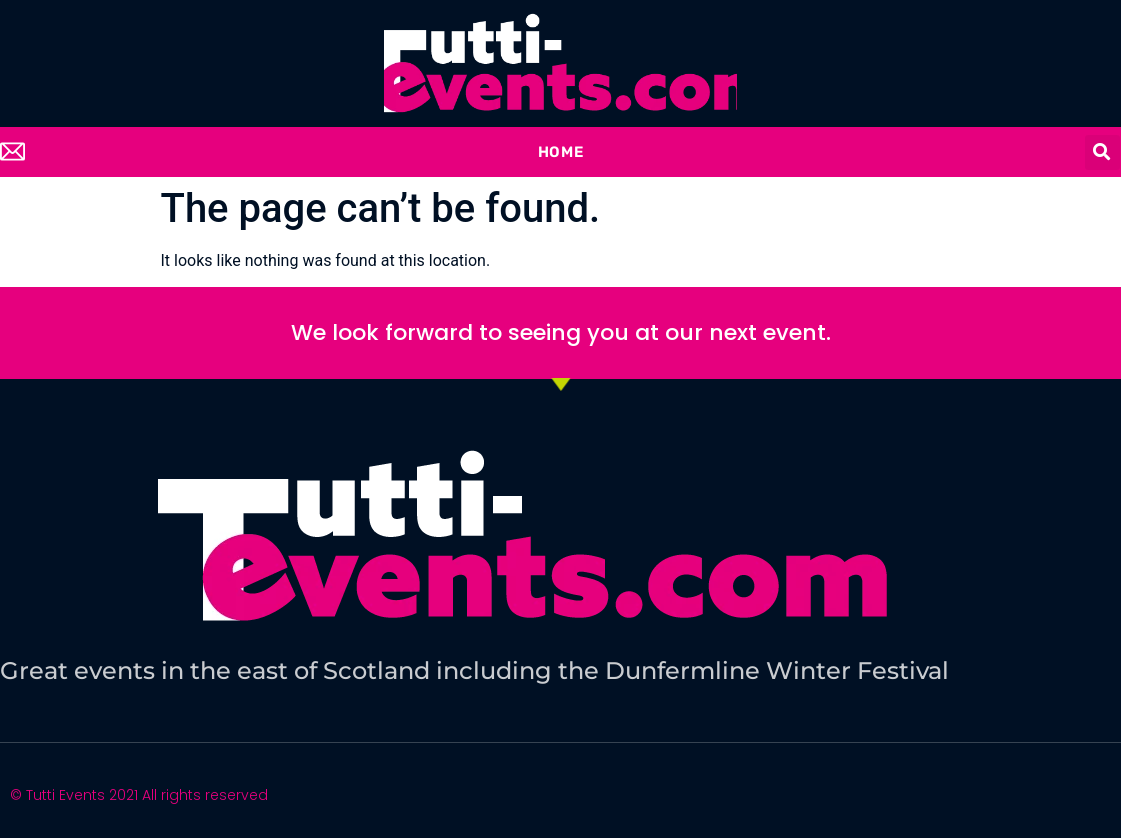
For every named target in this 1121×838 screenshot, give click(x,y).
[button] (1102, 152)
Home (561, 152)
